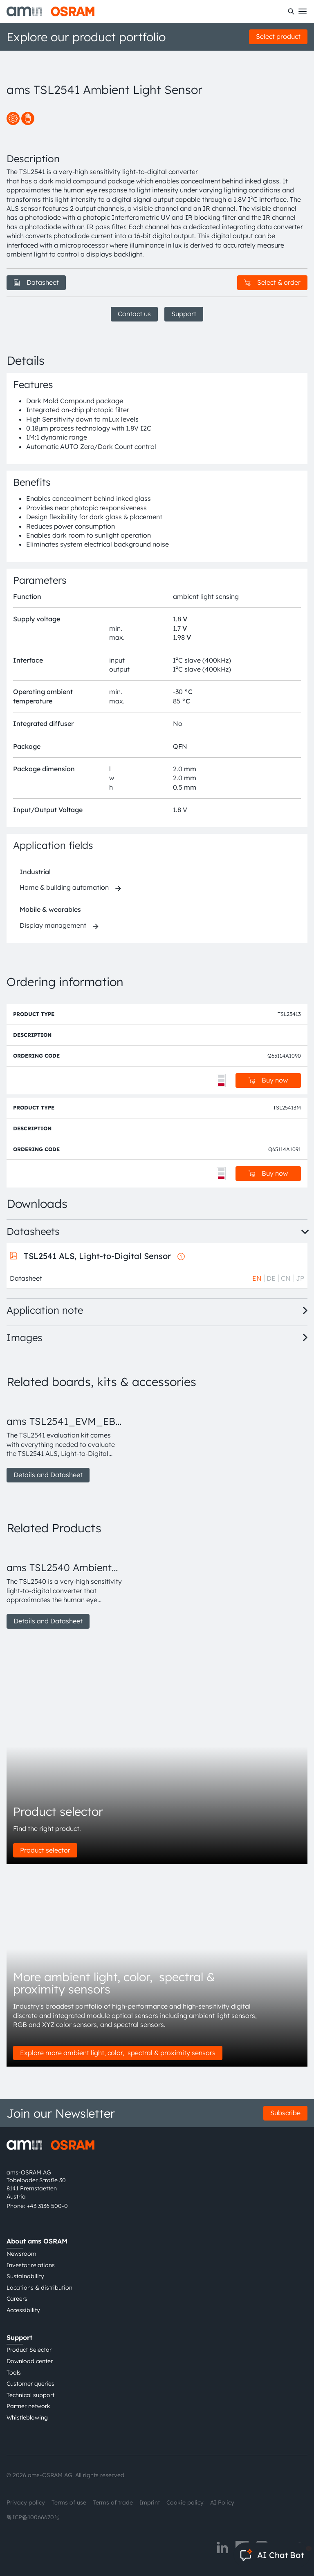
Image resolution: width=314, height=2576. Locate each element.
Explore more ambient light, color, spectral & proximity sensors (117, 2053)
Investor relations (31, 2265)
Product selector (45, 1850)
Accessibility (23, 2310)
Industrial (35, 872)
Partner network (28, 2406)
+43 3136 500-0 (47, 2206)
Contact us (134, 314)
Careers (17, 2298)
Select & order (272, 282)
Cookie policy (185, 2502)
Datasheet (36, 282)
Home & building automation (64, 887)
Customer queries (30, 2383)
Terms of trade (113, 2502)
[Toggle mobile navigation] (302, 11)
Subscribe (285, 2113)
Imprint (149, 2502)
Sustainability (25, 2276)
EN (257, 1278)
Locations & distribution (39, 2287)
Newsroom (21, 2253)
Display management (53, 925)
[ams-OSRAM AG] (50, 11)
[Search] (291, 11)
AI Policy (222, 2502)
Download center (30, 2361)
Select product (278, 36)
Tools (14, 2372)
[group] (65, 1439)
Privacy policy (26, 2502)
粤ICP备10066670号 (33, 2517)
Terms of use (69, 2502)
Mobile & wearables (50, 909)
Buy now (268, 1080)
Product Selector (29, 2349)
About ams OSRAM (37, 2241)
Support (183, 314)
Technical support (30, 2395)
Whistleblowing (27, 2417)
